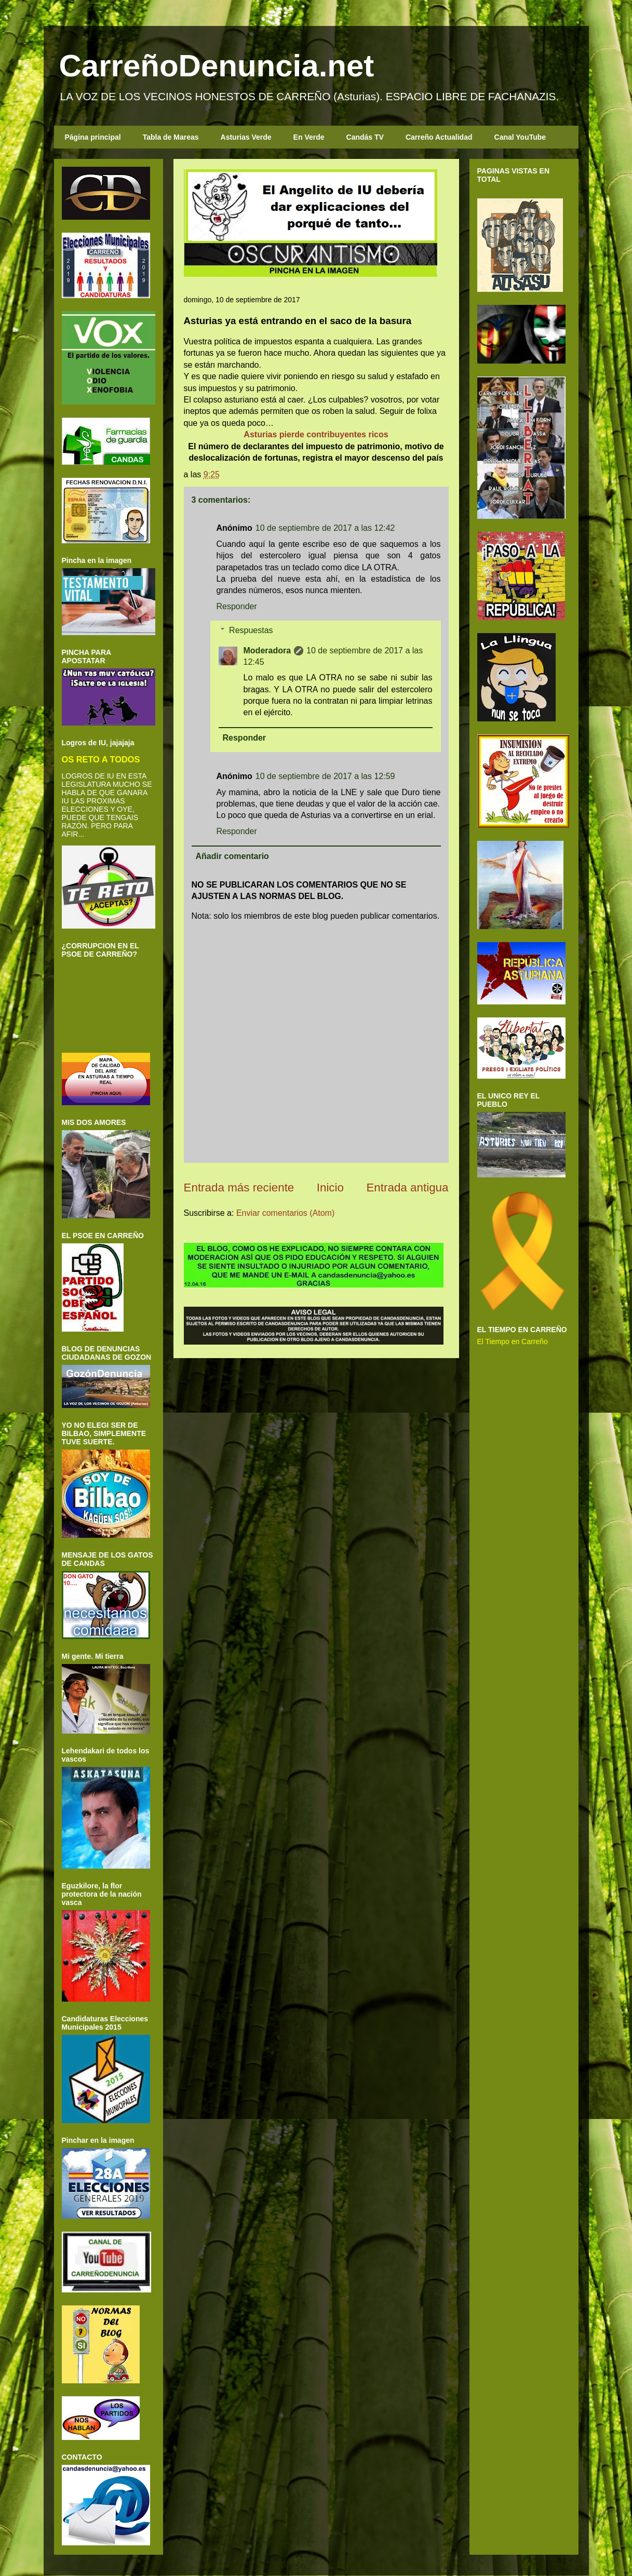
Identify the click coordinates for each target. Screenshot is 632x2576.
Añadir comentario (232, 856)
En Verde (309, 137)
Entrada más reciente (239, 1187)
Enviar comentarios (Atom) (285, 1213)
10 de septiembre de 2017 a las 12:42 (325, 528)
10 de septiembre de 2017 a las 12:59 (325, 776)
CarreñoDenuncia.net (216, 65)
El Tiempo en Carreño (512, 1341)
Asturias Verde (246, 137)
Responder (237, 606)
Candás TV (365, 137)
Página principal (93, 137)
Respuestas (251, 630)
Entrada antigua (407, 1187)
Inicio (330, 1187)
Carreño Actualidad (439, 137)
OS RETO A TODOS (101, 759)
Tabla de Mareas (171, 137)
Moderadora (267, 650)
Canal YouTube (520, 137)
